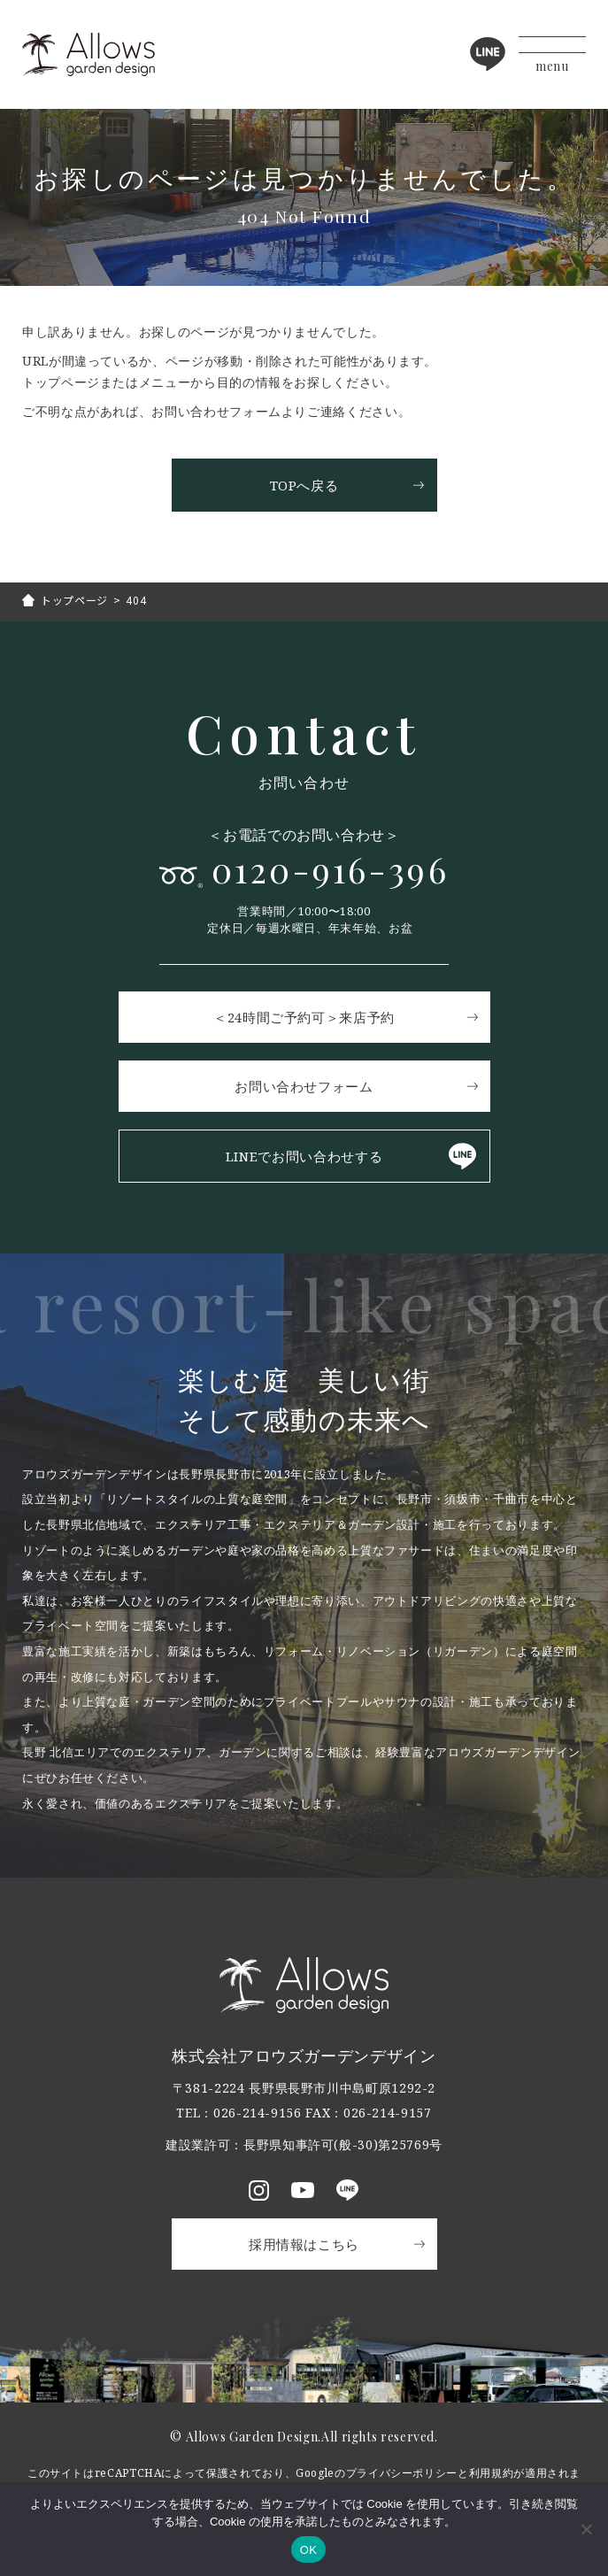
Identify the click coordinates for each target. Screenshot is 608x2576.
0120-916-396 (330, 869)
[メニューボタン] (552, 54)
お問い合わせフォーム (304, 1086)
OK (308, 2550)
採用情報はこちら (304, 2244)
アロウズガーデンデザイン (88, 54)
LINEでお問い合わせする (304, 1156)
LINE (487, 54)
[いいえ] (586, 2529)
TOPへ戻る (304, 485)
